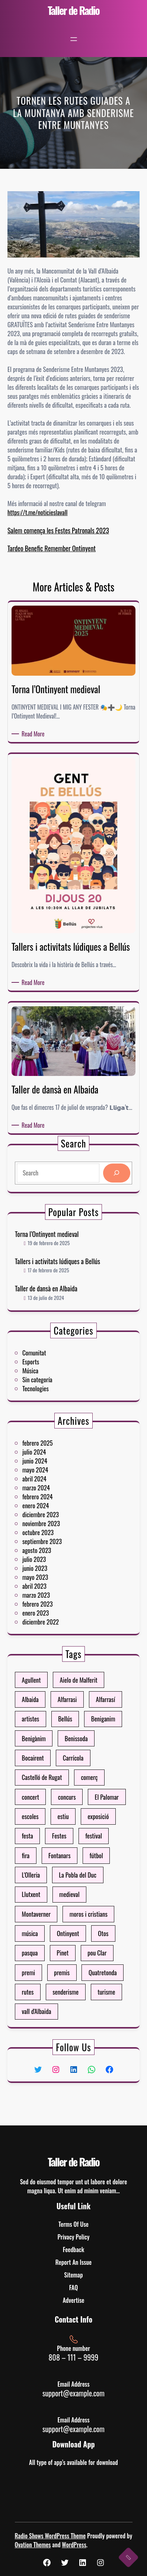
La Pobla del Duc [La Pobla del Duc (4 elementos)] (75, 1856)
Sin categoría (57, 1372)
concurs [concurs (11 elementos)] (71, 1821)
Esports (54, 1364)
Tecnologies (56, 1376)
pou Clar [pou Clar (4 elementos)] (84, 1892)
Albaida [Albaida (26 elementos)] (54, 1777)
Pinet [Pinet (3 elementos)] (68, 1892)
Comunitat (55, 1360)
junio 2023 (55, 1546)
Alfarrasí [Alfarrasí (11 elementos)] (88, 1777)
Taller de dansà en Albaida (61, 1274)
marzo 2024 (56, 1510)
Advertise (73, 2300)
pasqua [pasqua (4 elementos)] (53, 1892)
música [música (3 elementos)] (53, 1883)
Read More (34, 733)
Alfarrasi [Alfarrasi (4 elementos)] (70, 1777)
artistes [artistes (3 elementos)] (54, 1785)
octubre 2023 (57, 1530)
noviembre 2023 (58, 1526)
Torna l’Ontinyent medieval (61, 1249)
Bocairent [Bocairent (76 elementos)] (55, 1803)
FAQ (73, 2287)
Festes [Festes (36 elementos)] (67, 1839)
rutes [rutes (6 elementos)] (52, 1910)
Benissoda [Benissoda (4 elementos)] (75, 1794)
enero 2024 (56, 1518)
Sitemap (73, 2274)
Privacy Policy (73, 2236)
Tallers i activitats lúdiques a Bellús (66, 1262)
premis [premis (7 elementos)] (68, 1901)
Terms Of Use (73, 2224)
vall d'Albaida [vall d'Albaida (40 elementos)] (56, 1918)
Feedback (73, 2249)
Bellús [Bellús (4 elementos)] (70, 1785)
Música (53, 1368)
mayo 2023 (56, 1550)
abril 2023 (55, 1554)
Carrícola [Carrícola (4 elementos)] (73, 1803)
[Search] (93, 1170)
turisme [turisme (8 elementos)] (88, 1910)
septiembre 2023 (59, 1534)
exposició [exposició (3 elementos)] (85, 1830)
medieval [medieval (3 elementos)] (71, 1865)
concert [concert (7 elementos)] (54, 1821)
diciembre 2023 (58, 1522)
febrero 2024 (57, 1514)
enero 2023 (56, 1567)
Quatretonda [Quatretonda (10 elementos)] (86, 1901)
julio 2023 (55, 1542)
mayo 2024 (56, 1501)
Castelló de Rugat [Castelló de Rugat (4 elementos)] (59, 1812)
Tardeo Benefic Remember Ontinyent (51, 548)
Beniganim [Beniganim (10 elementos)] (87, 1785)
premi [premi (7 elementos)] (53, 1901)
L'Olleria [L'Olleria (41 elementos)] (54, 1856)
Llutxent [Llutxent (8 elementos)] (54, 1865)
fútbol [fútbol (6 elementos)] (84, 1848)
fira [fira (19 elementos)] (51, 1848)
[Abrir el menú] (74, 39)
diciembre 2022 (58, 1570)
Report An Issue (73, 2262)
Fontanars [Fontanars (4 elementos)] (67, 1848)
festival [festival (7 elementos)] (82, 1839)
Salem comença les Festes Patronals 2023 (58, 530)
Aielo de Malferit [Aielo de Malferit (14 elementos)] (75, 1768)
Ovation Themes (33, 2544)
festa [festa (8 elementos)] (52, 1839)
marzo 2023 (56, 1558)
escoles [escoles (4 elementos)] (53, 1830)
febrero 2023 (57, 1562)
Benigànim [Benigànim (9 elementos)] (55, 1794)
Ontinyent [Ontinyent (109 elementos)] (71, 1883)
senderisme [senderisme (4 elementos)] (70, 1910)
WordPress (74, 2544)
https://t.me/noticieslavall (37, 512)
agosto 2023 (56, 1538)
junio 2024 (55, 1497)
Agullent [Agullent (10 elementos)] (54, 1768)
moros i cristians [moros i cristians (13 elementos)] (80, 1874)
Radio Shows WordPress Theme (50, 2535)
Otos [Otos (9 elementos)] (86, 1883)
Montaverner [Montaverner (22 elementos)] (56, 1874)
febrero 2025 (57, 1489)
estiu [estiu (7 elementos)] (68, 1830)
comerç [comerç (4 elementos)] (81, 1812)
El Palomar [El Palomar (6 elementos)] (88, 1821)
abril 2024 (55, 1505)
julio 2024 (55, 1493)
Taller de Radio (73, 10)
